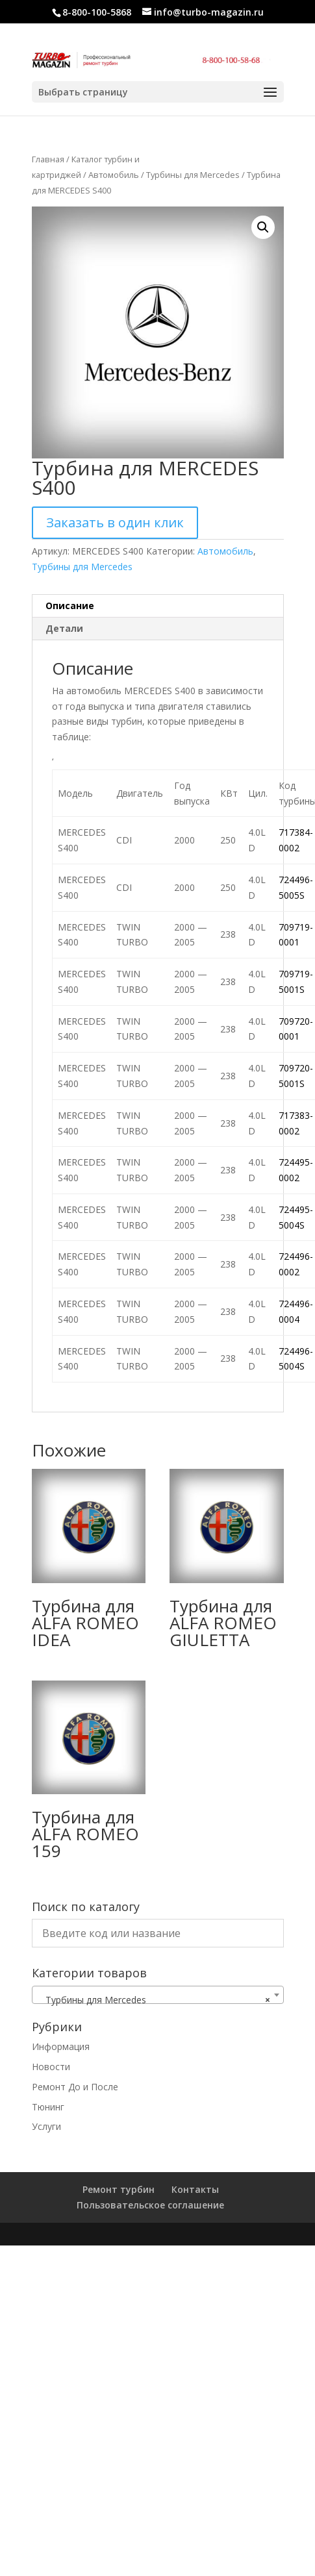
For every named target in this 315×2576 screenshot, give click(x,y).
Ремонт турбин (118, 2189)
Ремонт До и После (75, 2087)
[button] (263, 227)
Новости (51, 2066)
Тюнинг (48, 2107)
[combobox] (158, 1995)
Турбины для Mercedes (193, 175)
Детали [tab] (64, 628)
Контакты (195, 2189)
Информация (61, 2046)
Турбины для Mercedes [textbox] (154, 2000)
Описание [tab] (69, 605)
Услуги (46, 2126)
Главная (48, 159)
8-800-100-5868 (96, 12)
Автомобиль (113, 175)
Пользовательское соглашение (150, 2205)
